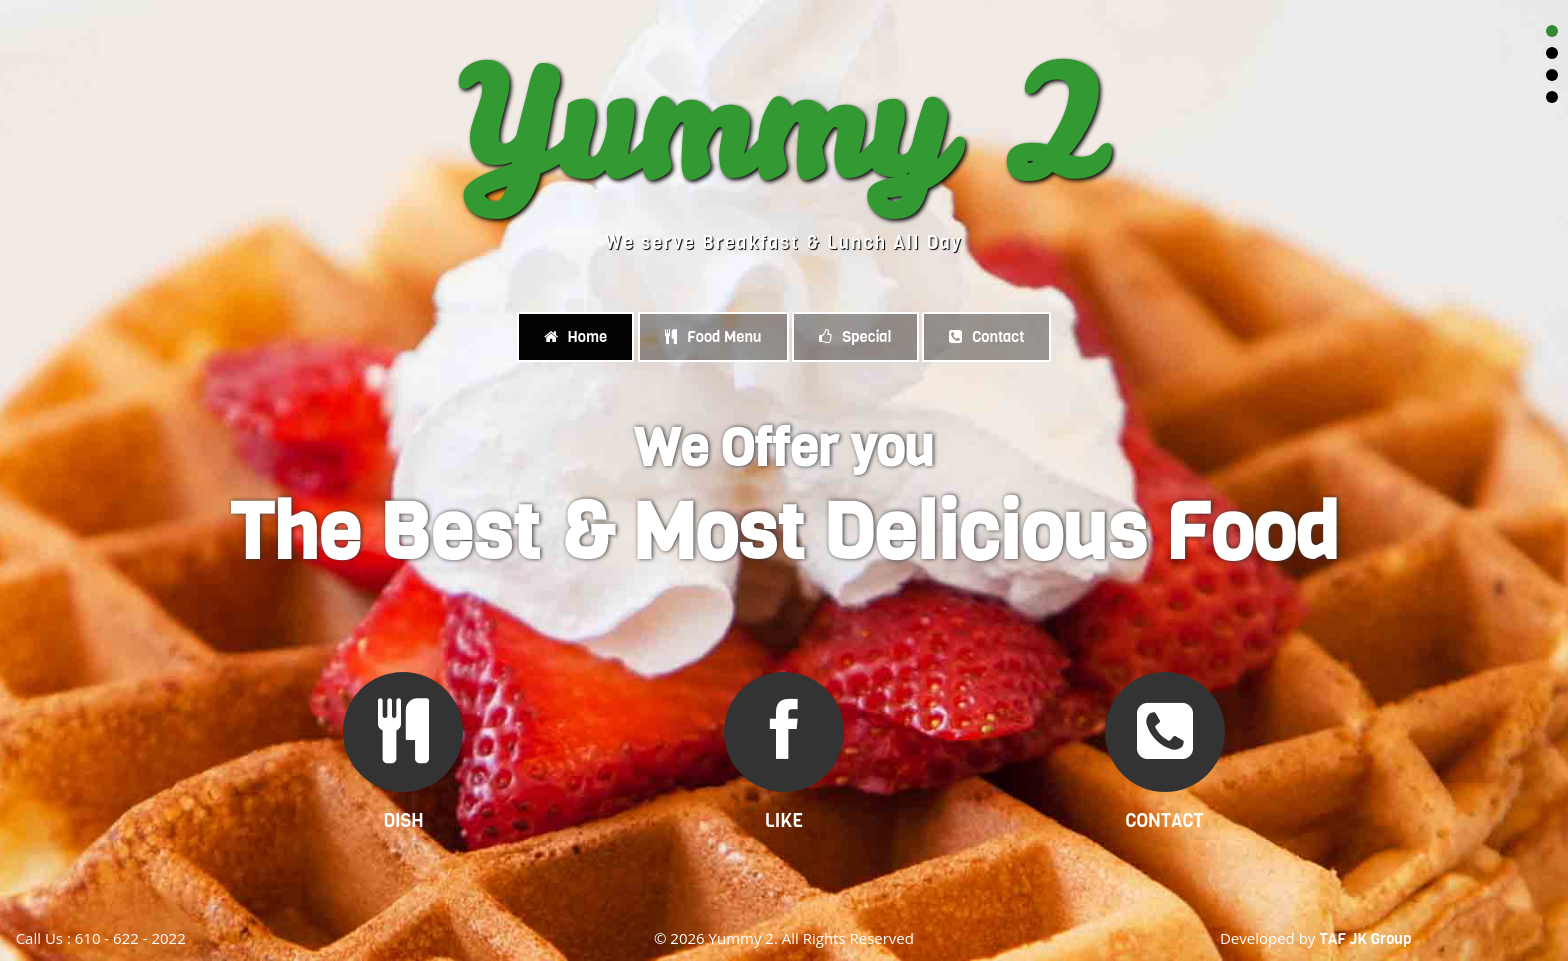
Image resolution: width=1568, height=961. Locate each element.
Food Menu (713, 337)
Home (576, 337)
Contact (986, 337)
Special (855, 337)
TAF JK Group (1365, 939)
